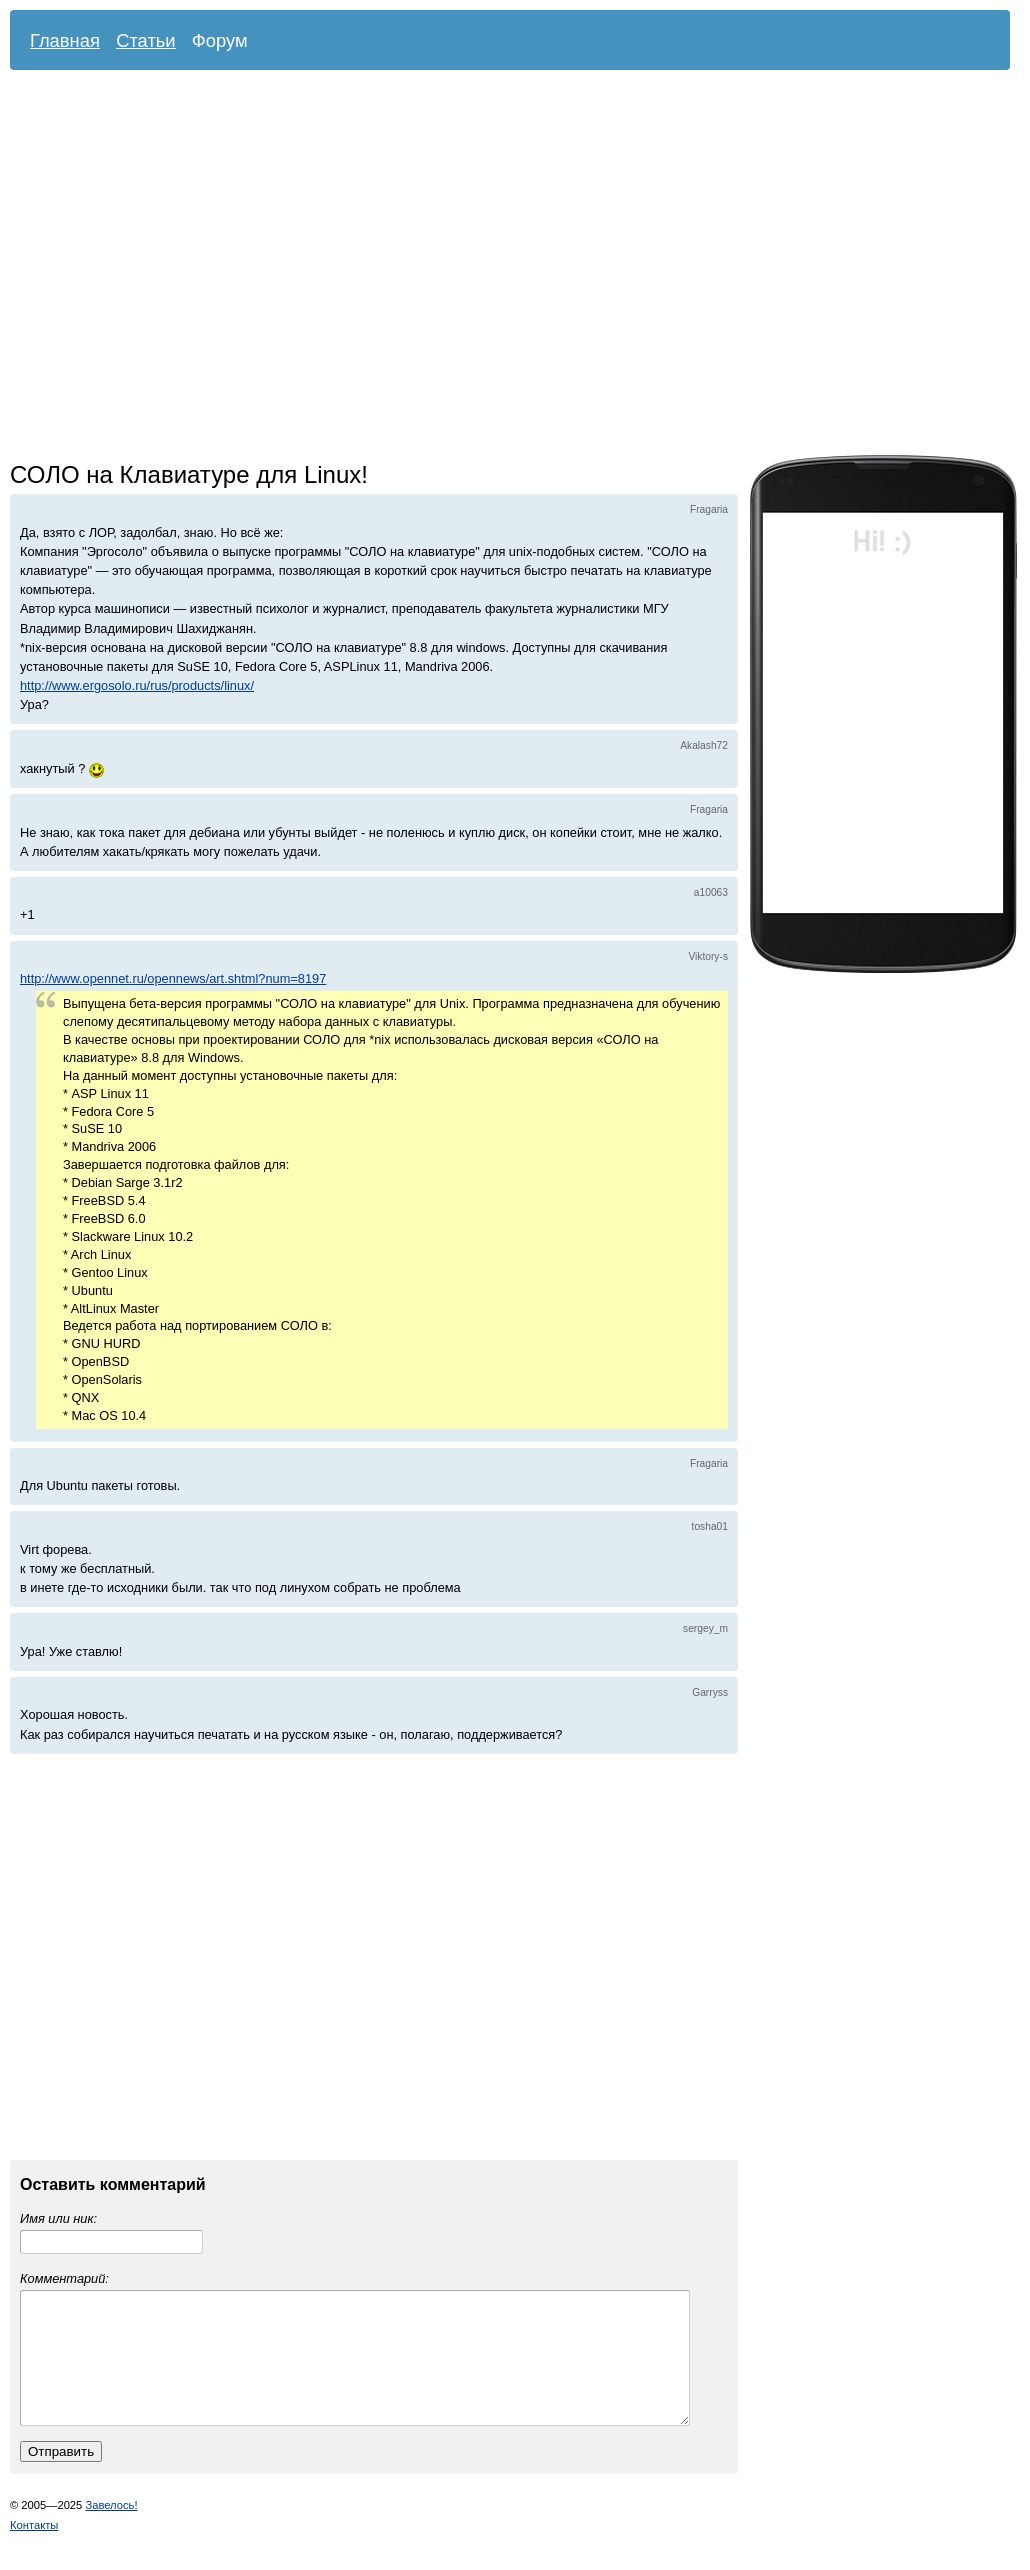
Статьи (146, 40)
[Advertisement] (187, 267)
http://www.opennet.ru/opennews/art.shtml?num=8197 (173, 978)
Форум (220, 40)
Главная (65, 40)
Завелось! (111, 2529)
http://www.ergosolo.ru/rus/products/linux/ (137, 685)
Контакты (34, 2549)
